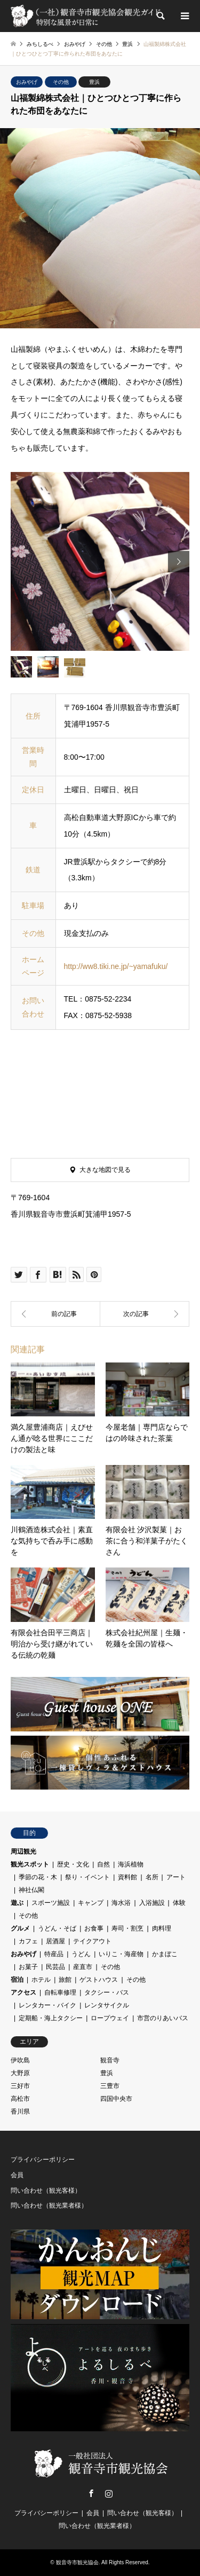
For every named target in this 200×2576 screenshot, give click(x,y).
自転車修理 (60, 1992)
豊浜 (94, 82)
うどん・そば (57, 1928)
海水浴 (121, 1903)
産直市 (82, 1967)
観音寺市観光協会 (77, 2562)
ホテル (41, 1979)
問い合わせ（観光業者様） (49, 2205)
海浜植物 (130, 1864)
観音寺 (109, 2060)
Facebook (91, 2493)
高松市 (20, 2098)
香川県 (20, 2111)
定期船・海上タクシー (51, 2018)
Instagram (109, 2493)
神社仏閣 (31, 1890)
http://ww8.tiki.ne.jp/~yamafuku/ (116, 966)
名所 (152, 1877)
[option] (100, 561)
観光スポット (30, 1864)
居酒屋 (55, 1941)
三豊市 (109, 2086)
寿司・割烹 (127, 1928)
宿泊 (17, 1979)
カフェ (28, 1941)
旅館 (65, 1979)
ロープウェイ (110, 2018)
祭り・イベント (87, 1877)
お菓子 (28, 1967)
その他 (61, 82)
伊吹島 (20, 2060)
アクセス (23, 1992)
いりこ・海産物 (121, 1954)
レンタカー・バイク (47, 2005)
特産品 (53, 1954)
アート (176, 1877)
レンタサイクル (106, 2005)
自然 (103, 1864)
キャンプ (90, 1903)
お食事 (93, 1928)
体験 (179, 1903)
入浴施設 (152, 1903)
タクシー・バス (106, 1992)
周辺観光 (23, 1851)
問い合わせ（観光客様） (46, 2190)
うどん (81, 1954)
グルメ (20, 1928)
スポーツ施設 (50, 1903)
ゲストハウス (98, 1979)
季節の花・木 (38, 1877)
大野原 (20, 2073)
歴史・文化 (73, 1864)
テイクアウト (92, 1941)
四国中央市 (116, 2098)
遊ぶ (17, 1903)
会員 (17, 2175)
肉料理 (161, 1928)
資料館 (127, 1877)
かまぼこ (165, 1954)
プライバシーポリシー (43, 2159)
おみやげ (26, 82)
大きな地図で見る (105, 1169)
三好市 (20, 2086)
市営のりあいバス (162, 2018)
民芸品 (55, 1967)
